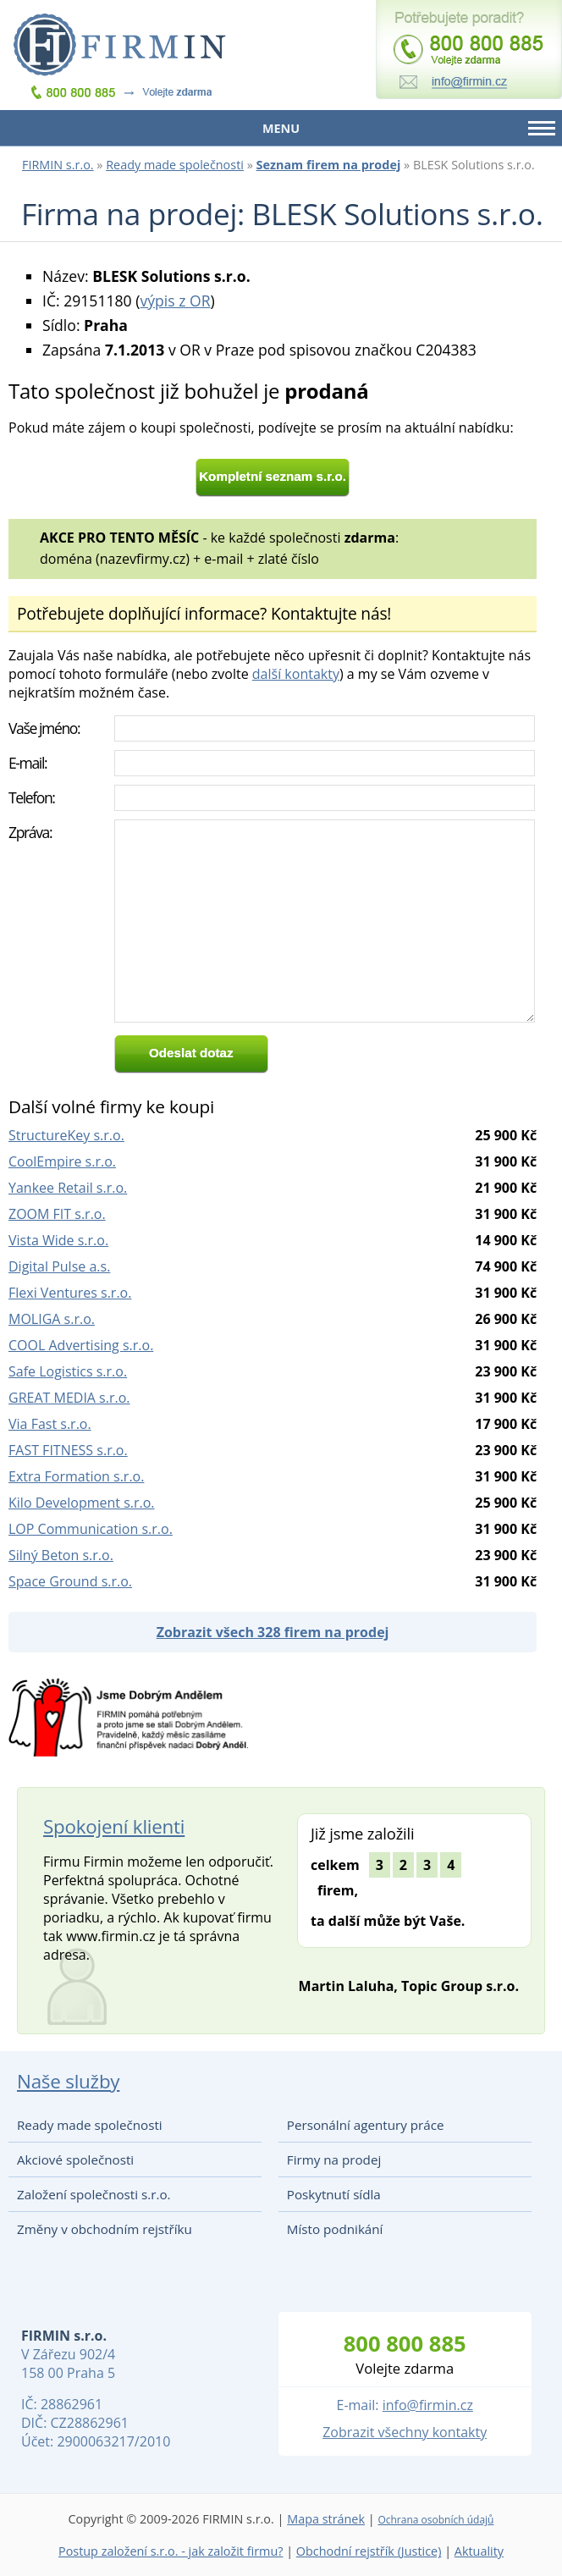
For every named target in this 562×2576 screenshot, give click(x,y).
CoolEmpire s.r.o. (62, 1161)
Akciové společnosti (75, 2159)
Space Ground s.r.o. (70, 1581)
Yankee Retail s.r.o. (67, 1187)
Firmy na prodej (334, 2159)
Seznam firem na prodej (328, 165)
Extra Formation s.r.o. (76, 1476)
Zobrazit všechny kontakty (404, 2432)
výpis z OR (175, 300)
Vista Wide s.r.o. (58, 1240)
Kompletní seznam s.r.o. (272, 476)
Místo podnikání (335, 2228)
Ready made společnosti (175, 165)
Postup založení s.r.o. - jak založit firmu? (171, 2551)
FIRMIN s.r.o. (58, 165)
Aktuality (479, 2551)
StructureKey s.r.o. (66, 1135)
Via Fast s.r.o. (49, 1424)
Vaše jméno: (44, 728)
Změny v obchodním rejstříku (104, 2228)
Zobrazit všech (273, 1632)
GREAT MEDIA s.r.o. (69, 1397)
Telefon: (31, 797)
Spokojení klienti (114, 1826)
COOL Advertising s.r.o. (80, 1345)
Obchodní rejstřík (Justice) (369, 2551)
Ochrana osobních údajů (435, 2520)
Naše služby (68, 2081)
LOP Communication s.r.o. (90, 1529)
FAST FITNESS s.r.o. (68, 1450)
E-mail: (27, 763)
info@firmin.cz (428, 2405)
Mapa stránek (326, 2519)
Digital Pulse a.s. (59, 1266)
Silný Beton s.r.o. (60, 1555)
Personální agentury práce (365, 2124)
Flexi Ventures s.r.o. (69, 1292)
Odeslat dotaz (191, 1052)
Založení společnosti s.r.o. (94, 2194)
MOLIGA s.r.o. (51, 1319)
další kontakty (295, 674)
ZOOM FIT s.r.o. (57, 1214)
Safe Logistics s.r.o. (67, 1371)
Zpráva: (30, 832)
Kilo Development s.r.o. (81, 1502)
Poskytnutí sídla (334, 2194)
